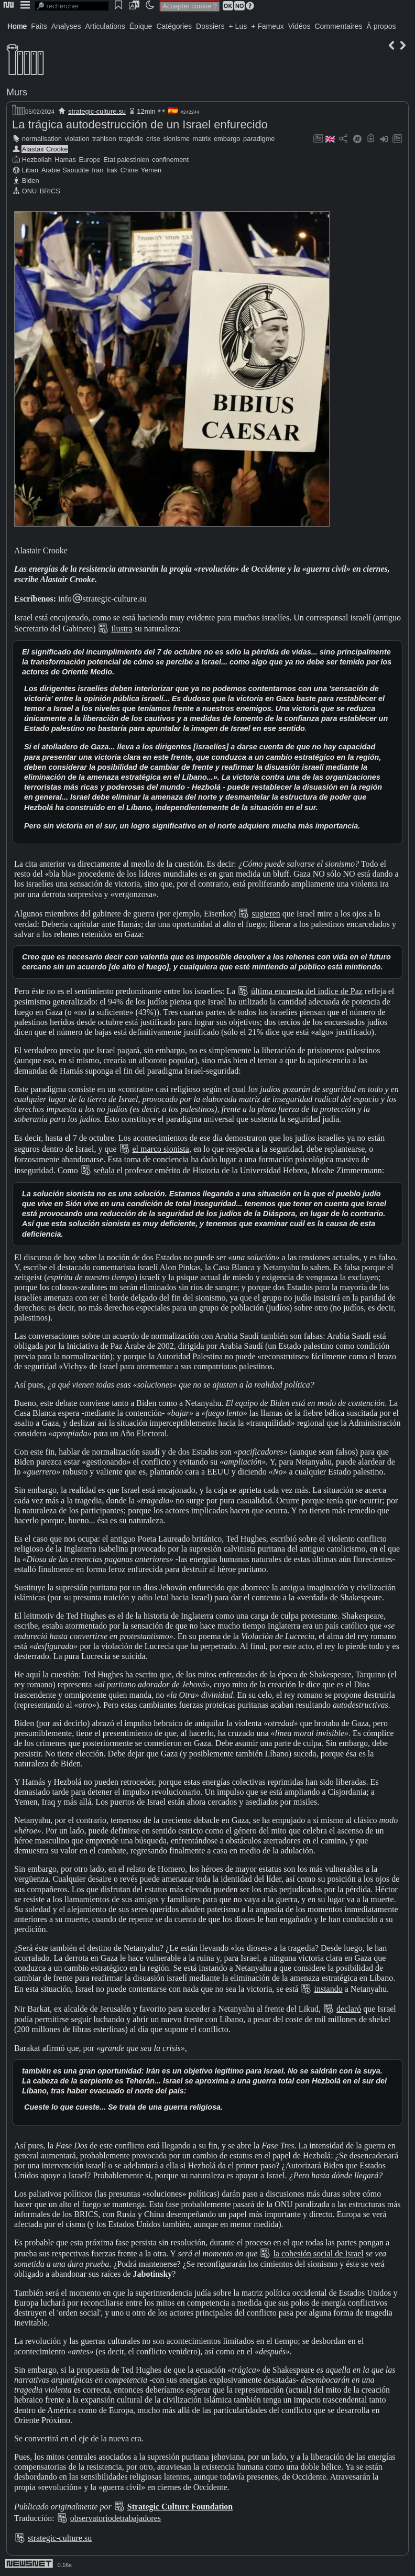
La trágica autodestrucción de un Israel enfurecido (140, 124)
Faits (39, 26)
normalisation (42, 139)
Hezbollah (37, 159)
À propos (381, 26)
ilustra (121, 628)
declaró (348, 2008)
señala (104, 1170)
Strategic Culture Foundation (180, 2506)
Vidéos (299, 26)
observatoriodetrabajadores (115, 2518)
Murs (16, 92)
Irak (111, 170)
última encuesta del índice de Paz (307, 991)
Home (17, 26)
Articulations (105, 26)
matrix (202, 139)
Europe (89, 159)
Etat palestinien (126, 159)
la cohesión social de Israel (318, 2253)
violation (76, 139)
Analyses (66, 26)
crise (153, 139)
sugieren (266, 913)
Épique (140, 26)
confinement (170, 159)
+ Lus (238, 26)
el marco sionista (161, 1148)
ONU (29, 191)
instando (328, 1988)
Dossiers (210, 26)
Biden (30, 180)
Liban (30, 170)
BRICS (50, 191)
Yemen (151, 170)
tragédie (131, 139)
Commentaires (338, 26)
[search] (72, 6)
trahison (104, 139)
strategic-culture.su (97, 111)
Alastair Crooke (45, 149)
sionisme (176, 139)
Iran (97, 170)
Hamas (65, 159)
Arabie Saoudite (65, 170)
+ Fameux (267, 26)
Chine (129, 170)
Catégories (174, 26)
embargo (227, 139)
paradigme (259, 139)
